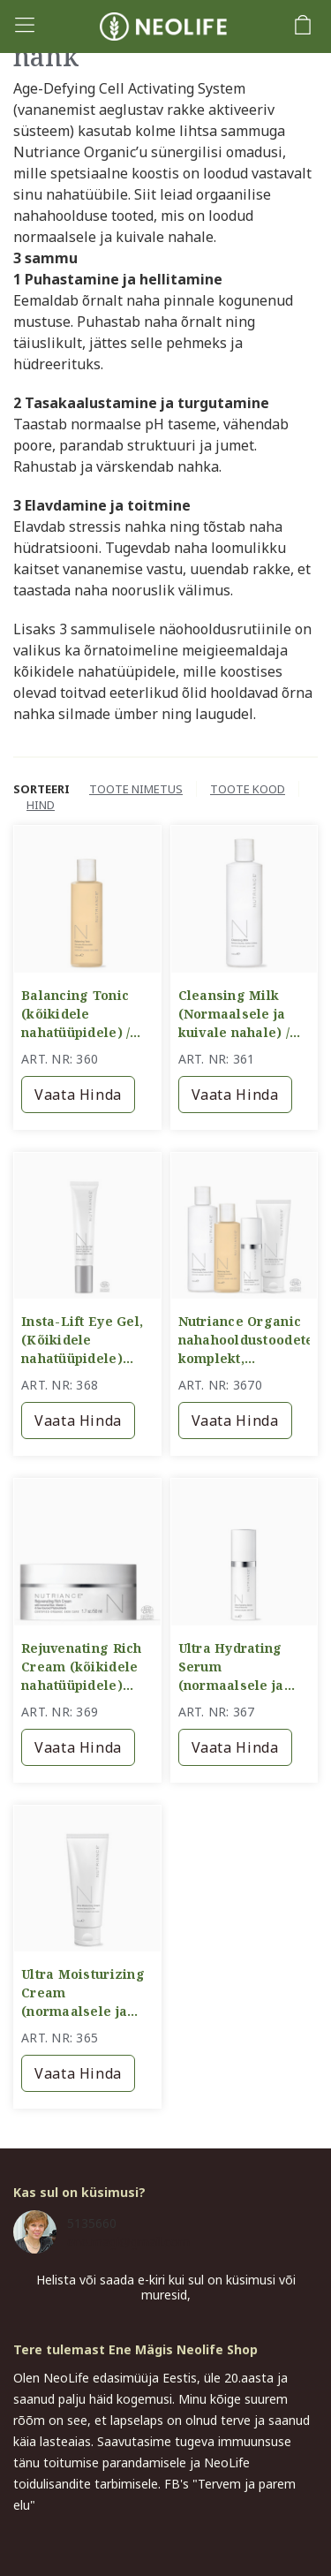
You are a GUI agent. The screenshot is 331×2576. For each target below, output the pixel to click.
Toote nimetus (136, 789)
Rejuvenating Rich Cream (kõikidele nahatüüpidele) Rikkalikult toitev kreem (81, 1667)
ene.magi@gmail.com (128, 2241)
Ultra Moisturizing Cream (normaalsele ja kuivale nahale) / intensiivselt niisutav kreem (83, 1993)
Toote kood (247, 789)
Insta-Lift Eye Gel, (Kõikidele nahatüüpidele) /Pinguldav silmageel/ (82, 1340)
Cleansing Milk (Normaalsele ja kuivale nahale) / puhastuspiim (234, 1014)
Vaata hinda (78, 1094)
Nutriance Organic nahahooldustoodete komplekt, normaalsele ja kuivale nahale (244, 1340)
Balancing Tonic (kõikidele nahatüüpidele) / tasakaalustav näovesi (75, 1014)
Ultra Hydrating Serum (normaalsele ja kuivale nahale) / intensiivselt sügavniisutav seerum (234, 1667)
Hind (40, 805)
